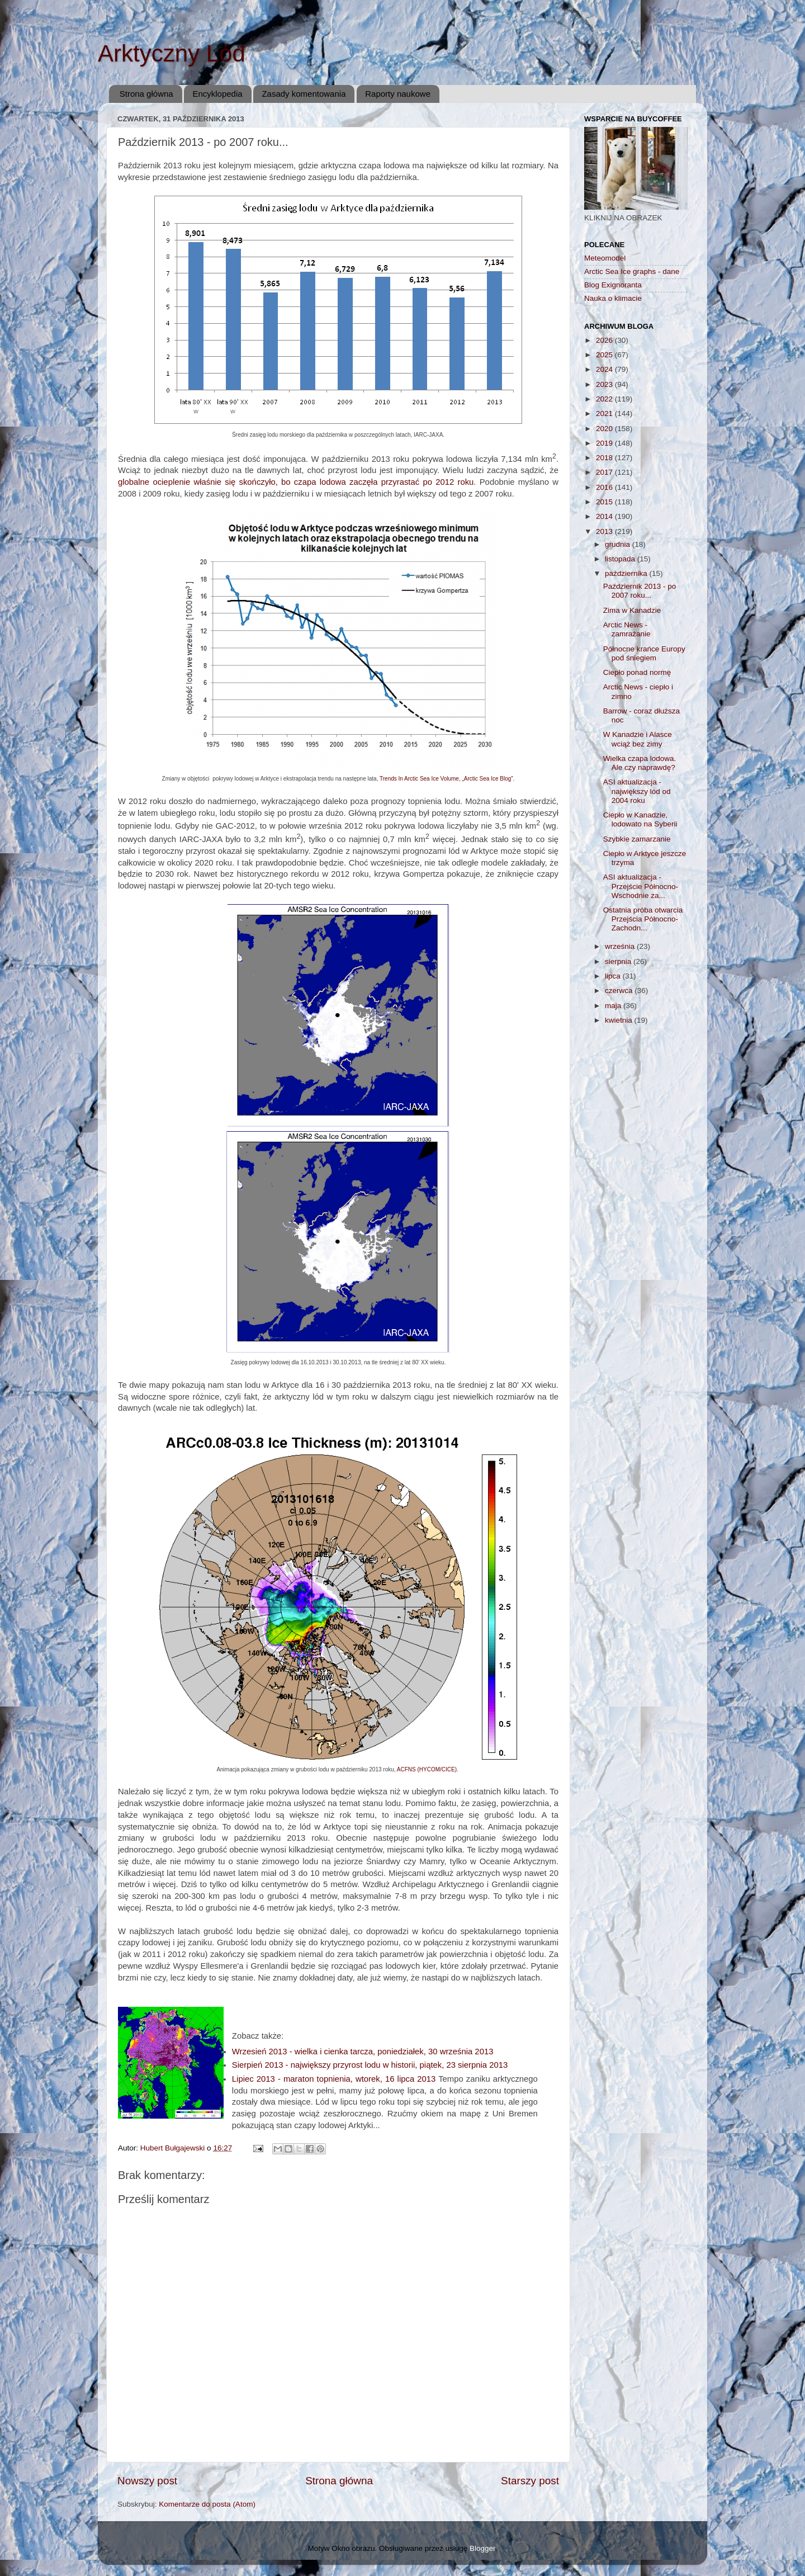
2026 (605, 340)
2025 (605, 355)
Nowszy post (147, 2481)
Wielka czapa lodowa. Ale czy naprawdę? (639, 763)
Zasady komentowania (303, 93)
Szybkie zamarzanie (637, 839)
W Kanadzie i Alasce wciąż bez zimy (637, 739)
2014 (605, 516)
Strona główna (146, 93)
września (621, 946)
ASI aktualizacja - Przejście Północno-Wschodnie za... (640, 886)
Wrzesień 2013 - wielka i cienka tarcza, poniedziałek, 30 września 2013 (363, 2051)
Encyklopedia (217, 93)
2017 (605, 472)
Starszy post (530, 2481)
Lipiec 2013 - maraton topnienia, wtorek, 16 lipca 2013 (335, 2078)
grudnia (618, 544)
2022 (605, 399)
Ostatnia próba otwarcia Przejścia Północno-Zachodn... (643, 919)
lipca (614, 976)
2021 (605, 413)
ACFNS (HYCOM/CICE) (427, 1769)
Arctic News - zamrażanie (627, 629)
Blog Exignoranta (613, 285)
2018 (605, 457)
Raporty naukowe (397, 93)
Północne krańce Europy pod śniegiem (644, 653)
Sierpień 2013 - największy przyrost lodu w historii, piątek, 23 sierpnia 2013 (370, 2064)
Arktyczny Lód (171, 53)
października (627, 573)
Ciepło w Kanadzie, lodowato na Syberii (640, 819)
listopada (621, 559)
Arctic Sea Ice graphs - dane (631, 271)
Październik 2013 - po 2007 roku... (639, 590)
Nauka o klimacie (613, 298)
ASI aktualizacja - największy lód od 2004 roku (637, 791)
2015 (605, 502)
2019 (605, 443)
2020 (605, 428)
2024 (605, 369)
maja (614, 1005)
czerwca (619, 990)
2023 (605, 384)
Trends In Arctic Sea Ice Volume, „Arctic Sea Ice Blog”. (447, 779)
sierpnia (619, 961)
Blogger (482, 2548)
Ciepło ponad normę (637, 672)
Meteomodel (605, 258)
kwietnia (619, 1020)
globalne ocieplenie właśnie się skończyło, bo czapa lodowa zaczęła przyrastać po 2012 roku (295, 482)
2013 (605, 531)
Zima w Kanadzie (632, 610)
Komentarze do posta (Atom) (207, 2504)
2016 (605, 487)
